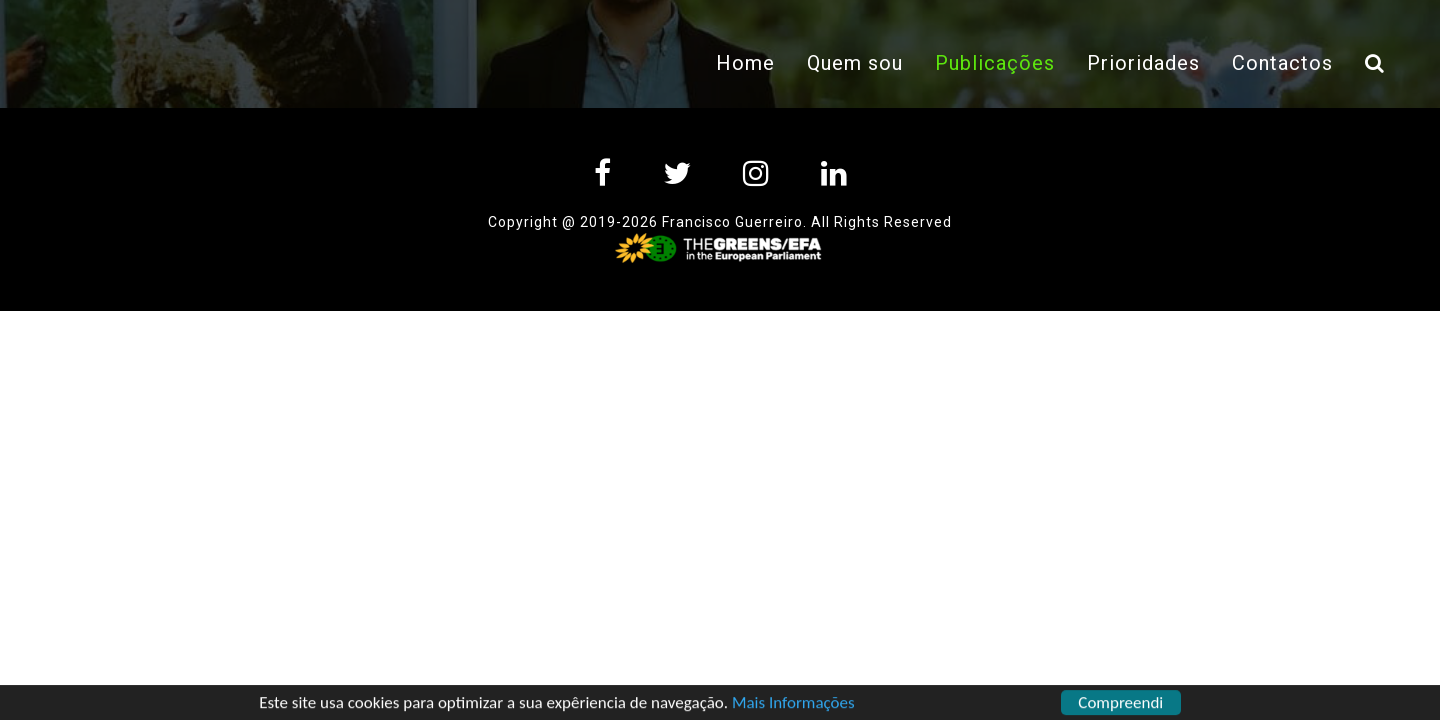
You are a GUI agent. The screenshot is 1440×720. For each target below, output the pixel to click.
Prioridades (1143, 63)
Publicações (1003, 61)
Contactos (1282, 63)
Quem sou (855, 63)
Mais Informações (793, 705)
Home (745, 63)
